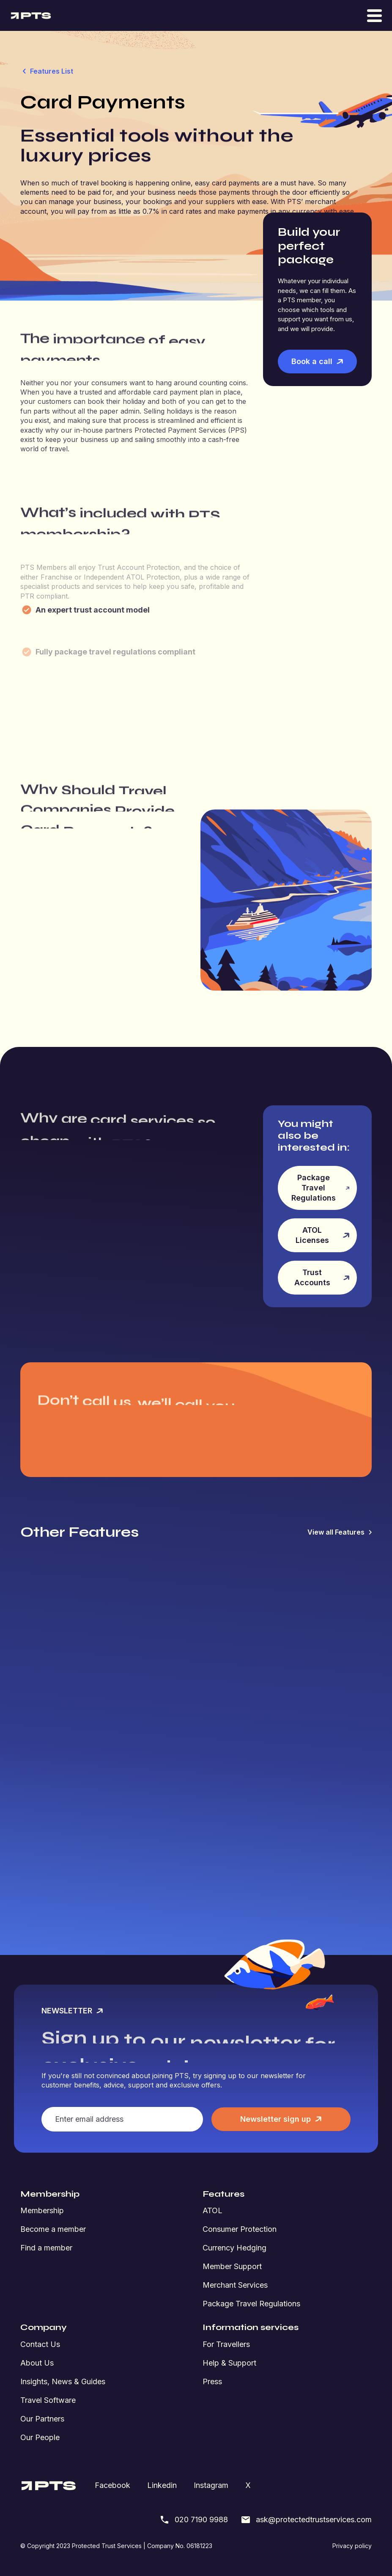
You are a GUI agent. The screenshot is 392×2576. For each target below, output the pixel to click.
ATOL (212, 2210)
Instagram (211, 2485)
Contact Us (40, 2344)
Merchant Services (235, 2285)
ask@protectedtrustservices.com (306, 2520)
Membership (42, 2210)
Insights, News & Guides (62, 2381)
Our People (40, 2437)
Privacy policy (352, 2545)
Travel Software (48, 2400)
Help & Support (229, 2362)
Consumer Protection (240, 2229)
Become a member (53, 2229)
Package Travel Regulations (251, 2303)
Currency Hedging (234, 2247)
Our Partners (42, 2418)
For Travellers (226, 2344)
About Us (37, 2362)
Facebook (112, 2485)
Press (212, 2381)
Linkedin (162, 2485)
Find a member (46, 2247)
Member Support (232, 2266)
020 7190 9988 (193, 2520)
